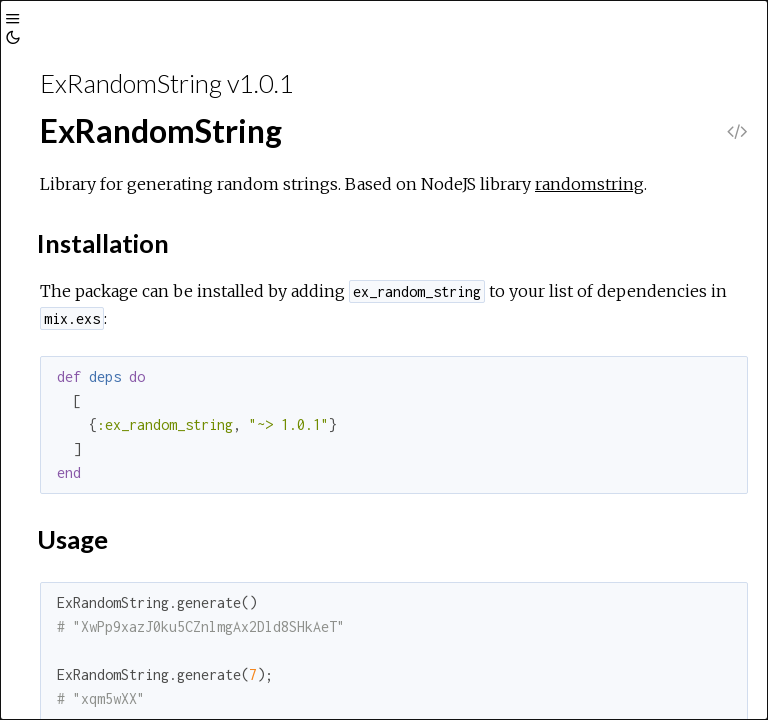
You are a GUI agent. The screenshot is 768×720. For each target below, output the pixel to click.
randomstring (589, 184)
